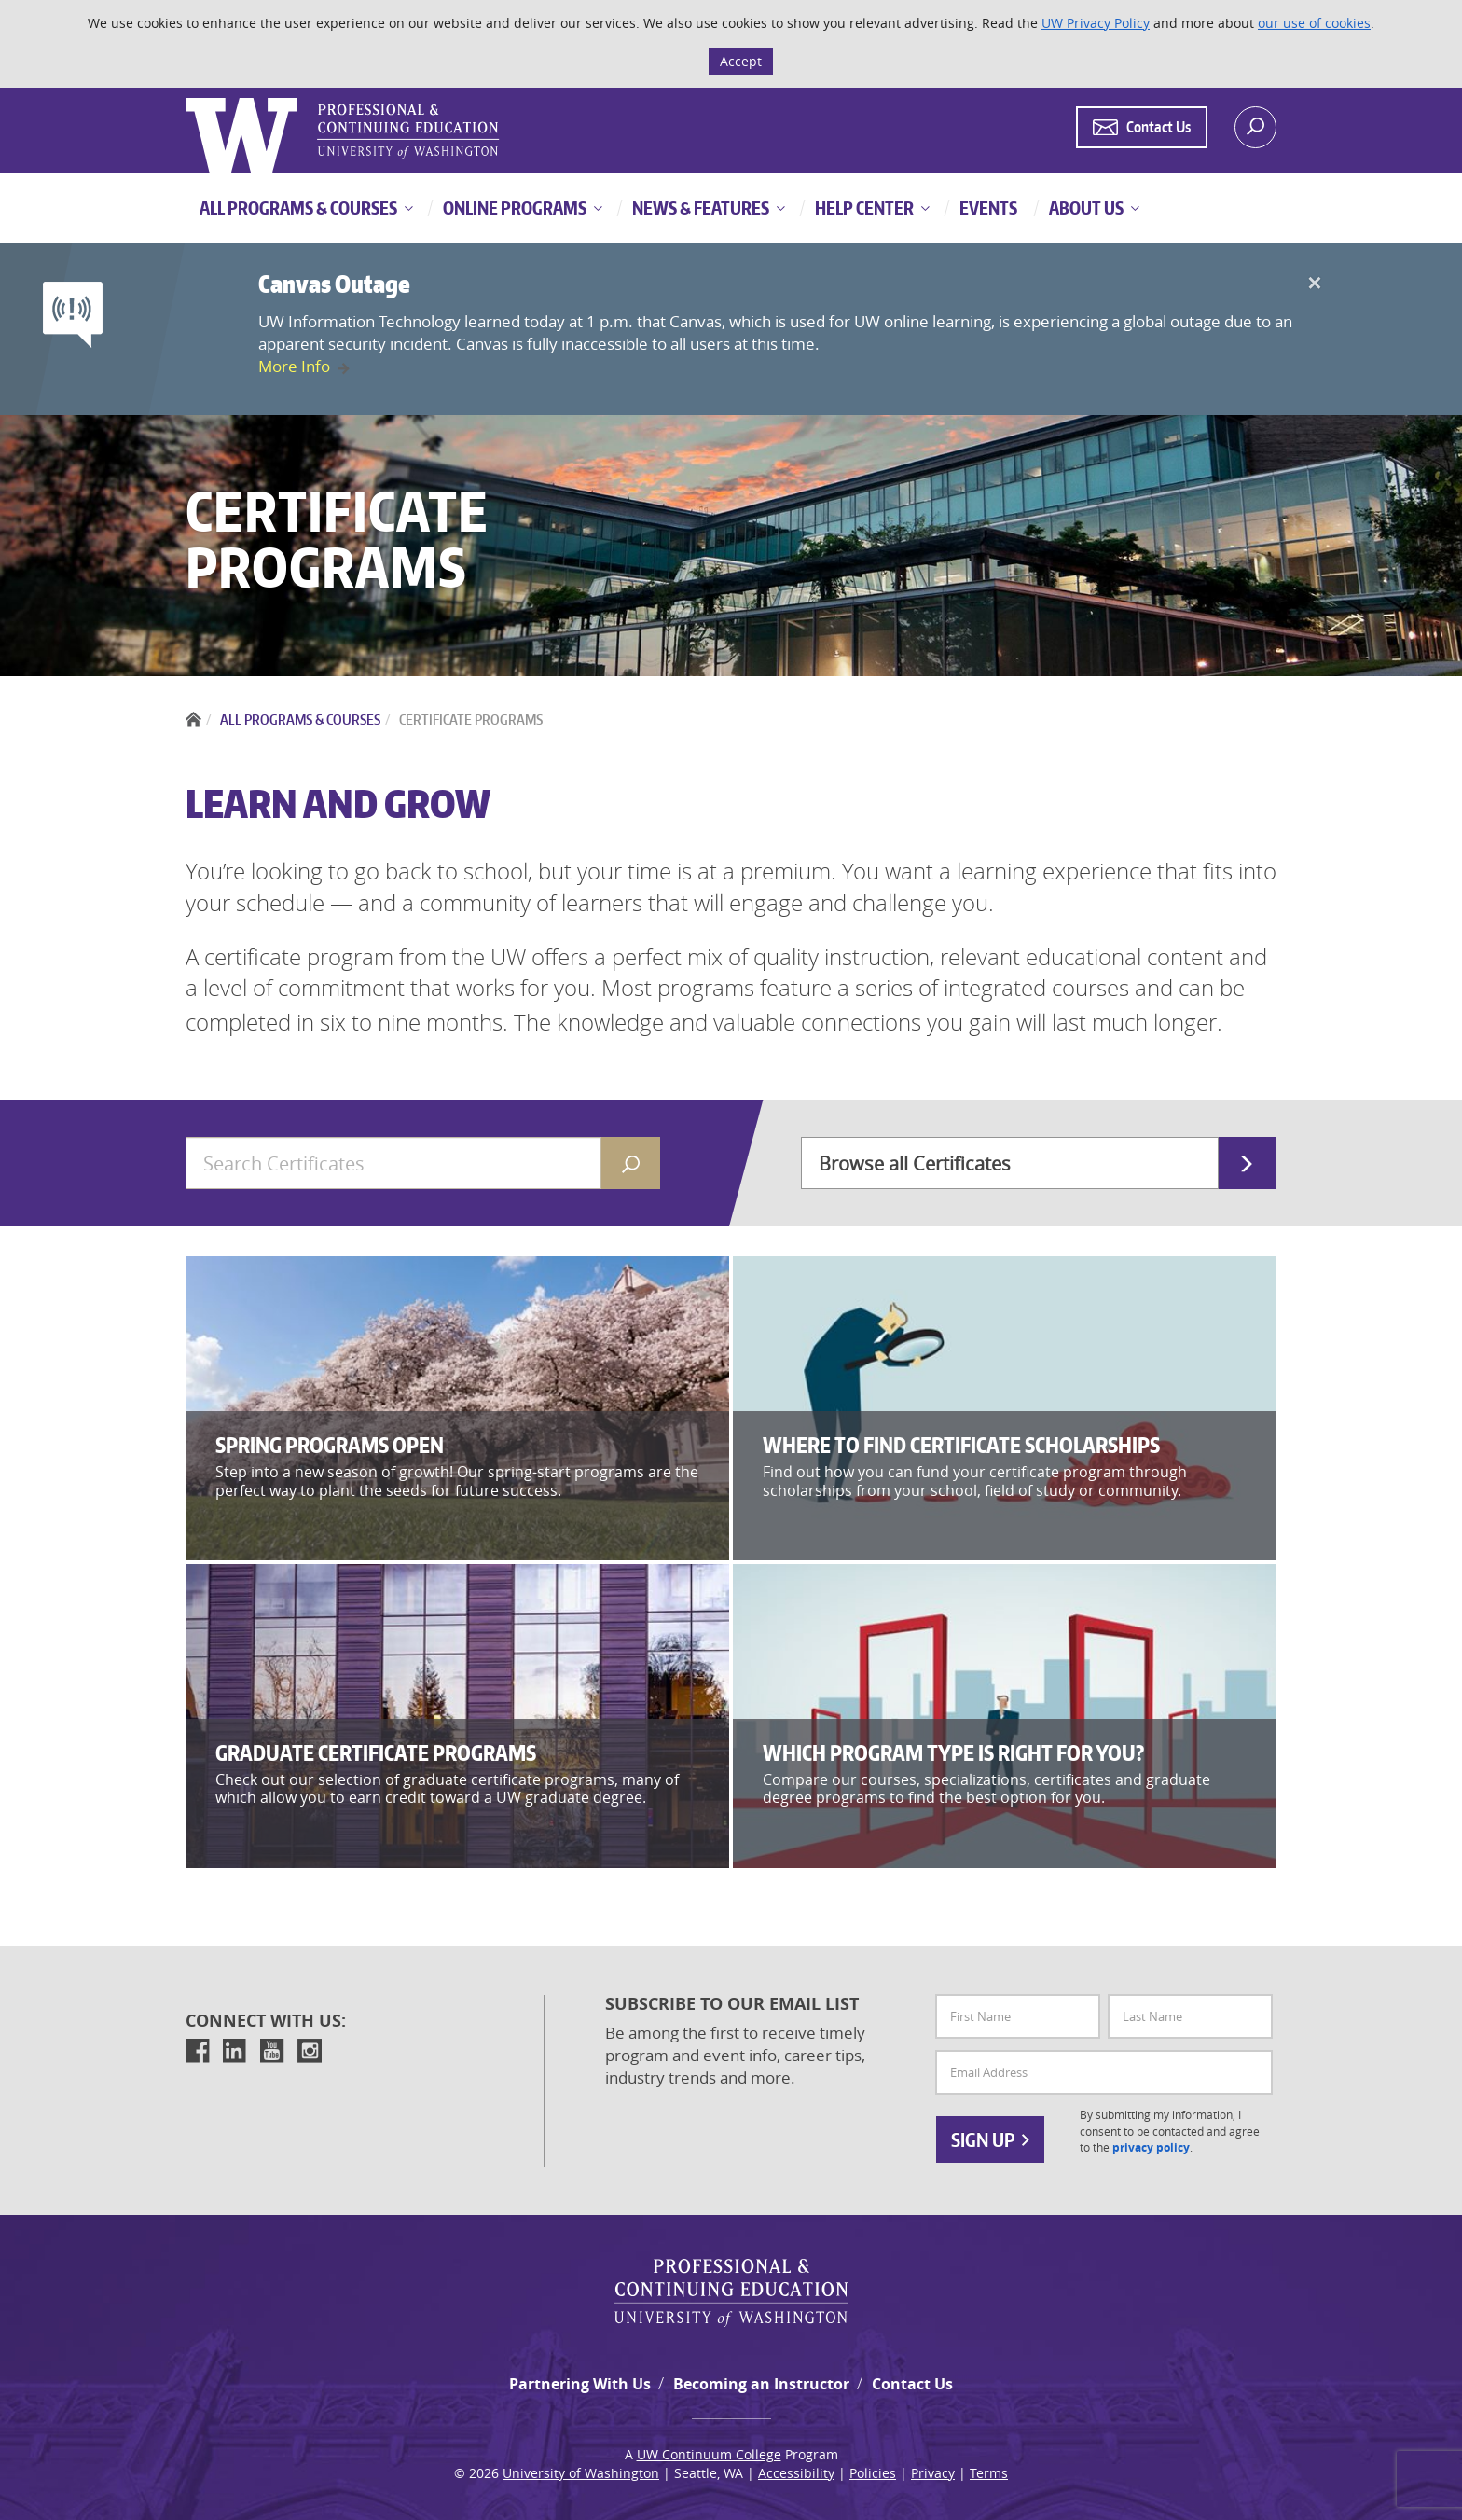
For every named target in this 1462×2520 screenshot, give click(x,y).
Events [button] (987, 207)
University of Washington (581, 2473)
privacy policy (1151, 2147)
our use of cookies (1314, 23)
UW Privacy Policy (1095, 23)
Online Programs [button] (513, 207)
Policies (872, 2473)
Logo (187, 98)
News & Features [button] (699, 207)
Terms (989, 2473)
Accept (741, 61)
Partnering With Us (580, 2384)
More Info (294, 366)
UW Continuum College (709, 2454)
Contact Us (912, 2384)
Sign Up (990, 2139)
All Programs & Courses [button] (298, 207)
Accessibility (796, 2473)
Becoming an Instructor (761, 2384)
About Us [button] (1085, 207)
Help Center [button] (863, 207)
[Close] (1314, 283)
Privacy (933, 2473)
